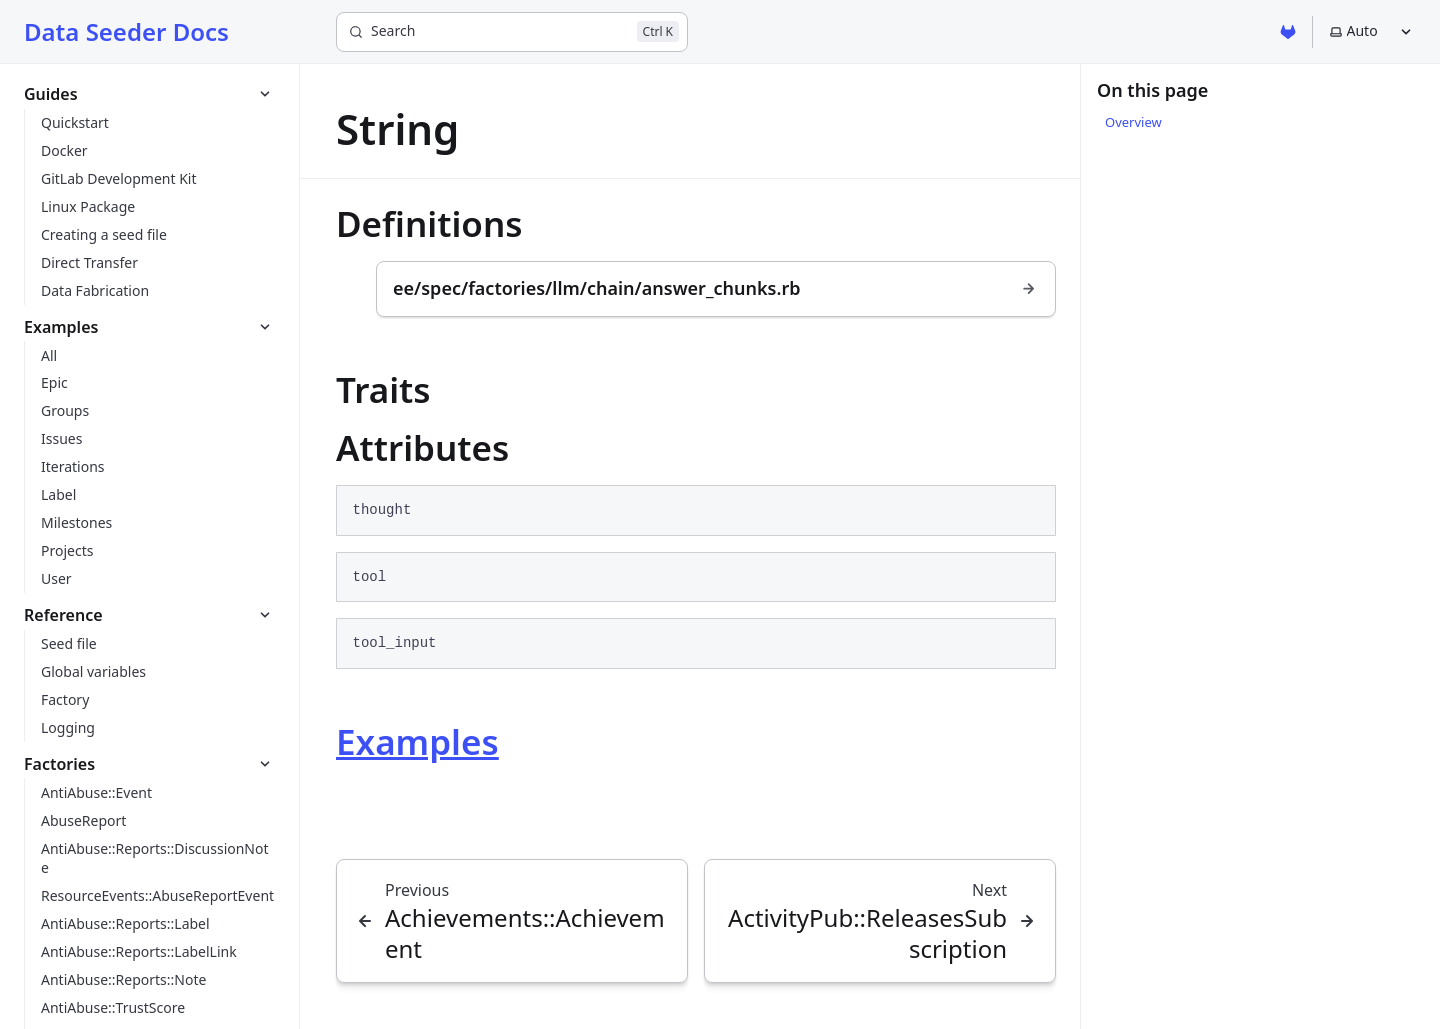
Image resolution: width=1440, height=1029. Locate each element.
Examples (417, 741)
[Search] (512, 32)
